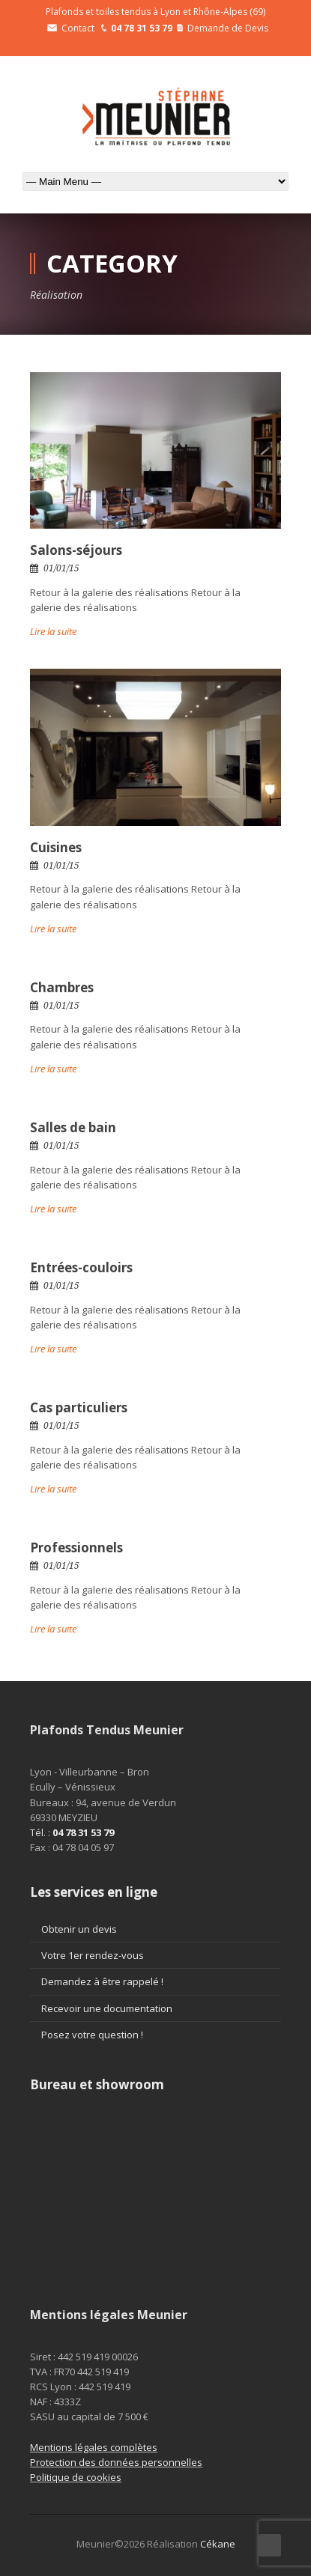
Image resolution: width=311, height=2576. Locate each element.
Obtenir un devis (79, 1929)
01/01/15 (61, 568)
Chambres (62, 987)
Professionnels (76, 1547)
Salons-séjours (76, 550)
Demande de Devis (222, 28)
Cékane (217, 2544)
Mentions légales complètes (93, 2447)
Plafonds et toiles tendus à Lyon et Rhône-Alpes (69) (155, 11)
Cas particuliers (78, 1407)
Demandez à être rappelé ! (102, 1981)
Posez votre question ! (92, 2034)
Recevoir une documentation (106, 2008)
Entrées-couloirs (81, 1267)
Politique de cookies (75, 2477)
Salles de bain (73, 1127)
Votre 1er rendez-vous (92, 1955)
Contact (70, 28)
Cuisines (56, 847)
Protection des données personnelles (116, 2462)
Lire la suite (53, 631)
